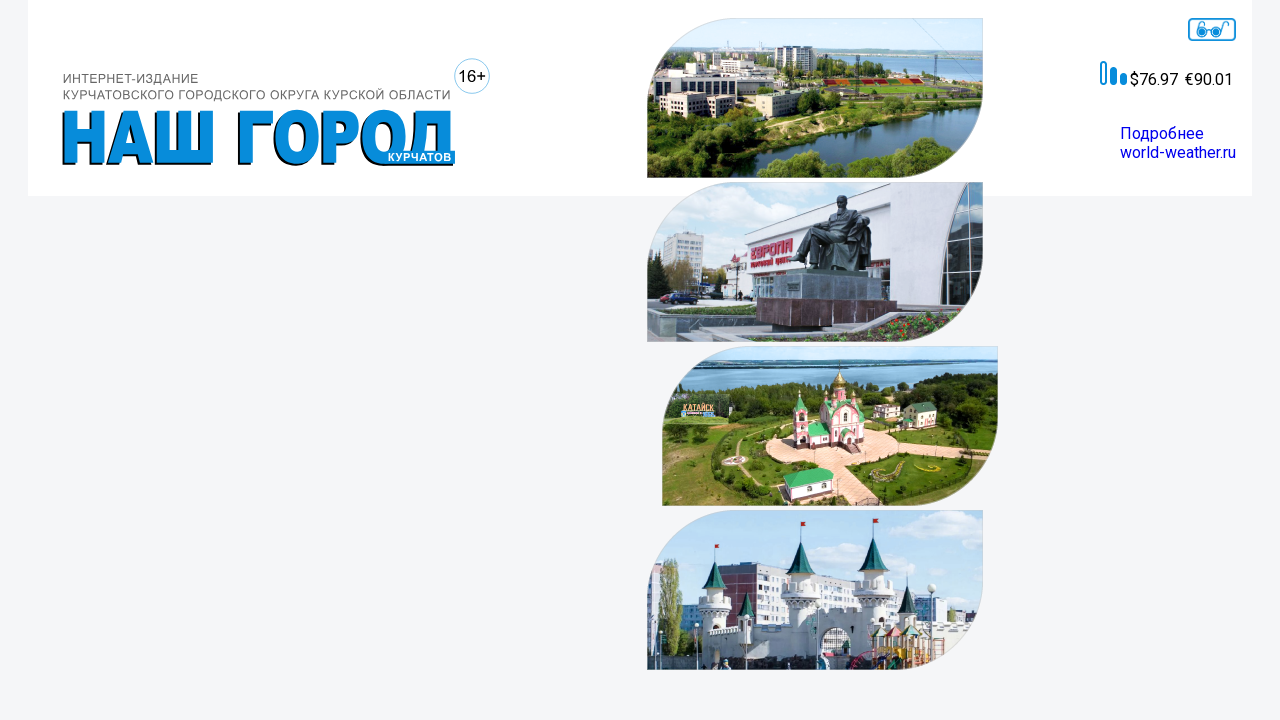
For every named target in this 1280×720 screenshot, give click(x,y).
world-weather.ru (1178, 152)
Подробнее (1162, 133)
